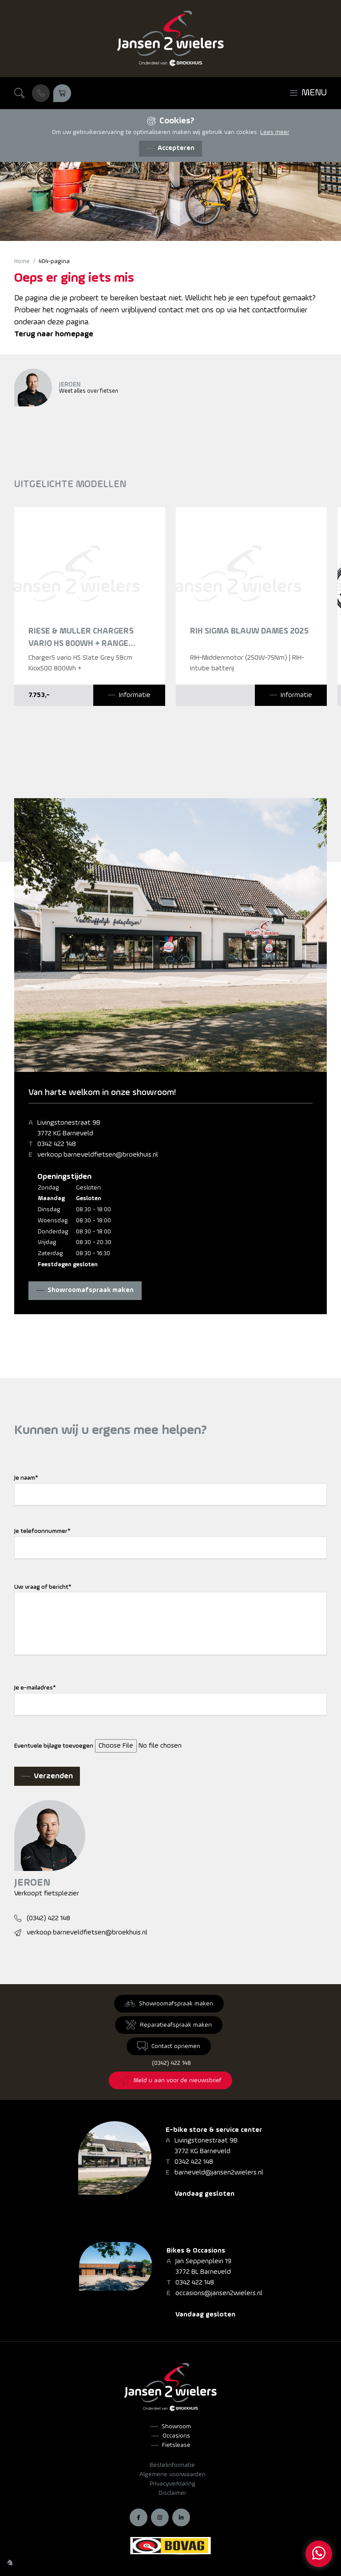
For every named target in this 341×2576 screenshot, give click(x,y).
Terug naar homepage (53, 334)
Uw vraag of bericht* (42, 1587)
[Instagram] (160, 2517)
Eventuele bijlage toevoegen (53, 1746)
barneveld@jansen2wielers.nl (218, 2172)
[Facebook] (138, 2517)
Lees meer (274, 132)
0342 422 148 (56, 1144)
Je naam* (26, 1478)
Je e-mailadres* (35, 1688)
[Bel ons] (41, 93)
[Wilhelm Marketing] (9, 2562)
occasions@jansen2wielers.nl (218, 2293)
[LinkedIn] (181, 2517)
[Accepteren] (170, 149)
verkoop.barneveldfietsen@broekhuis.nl (97, 1154)
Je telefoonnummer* (42, 1531)
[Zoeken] (19, 93)
